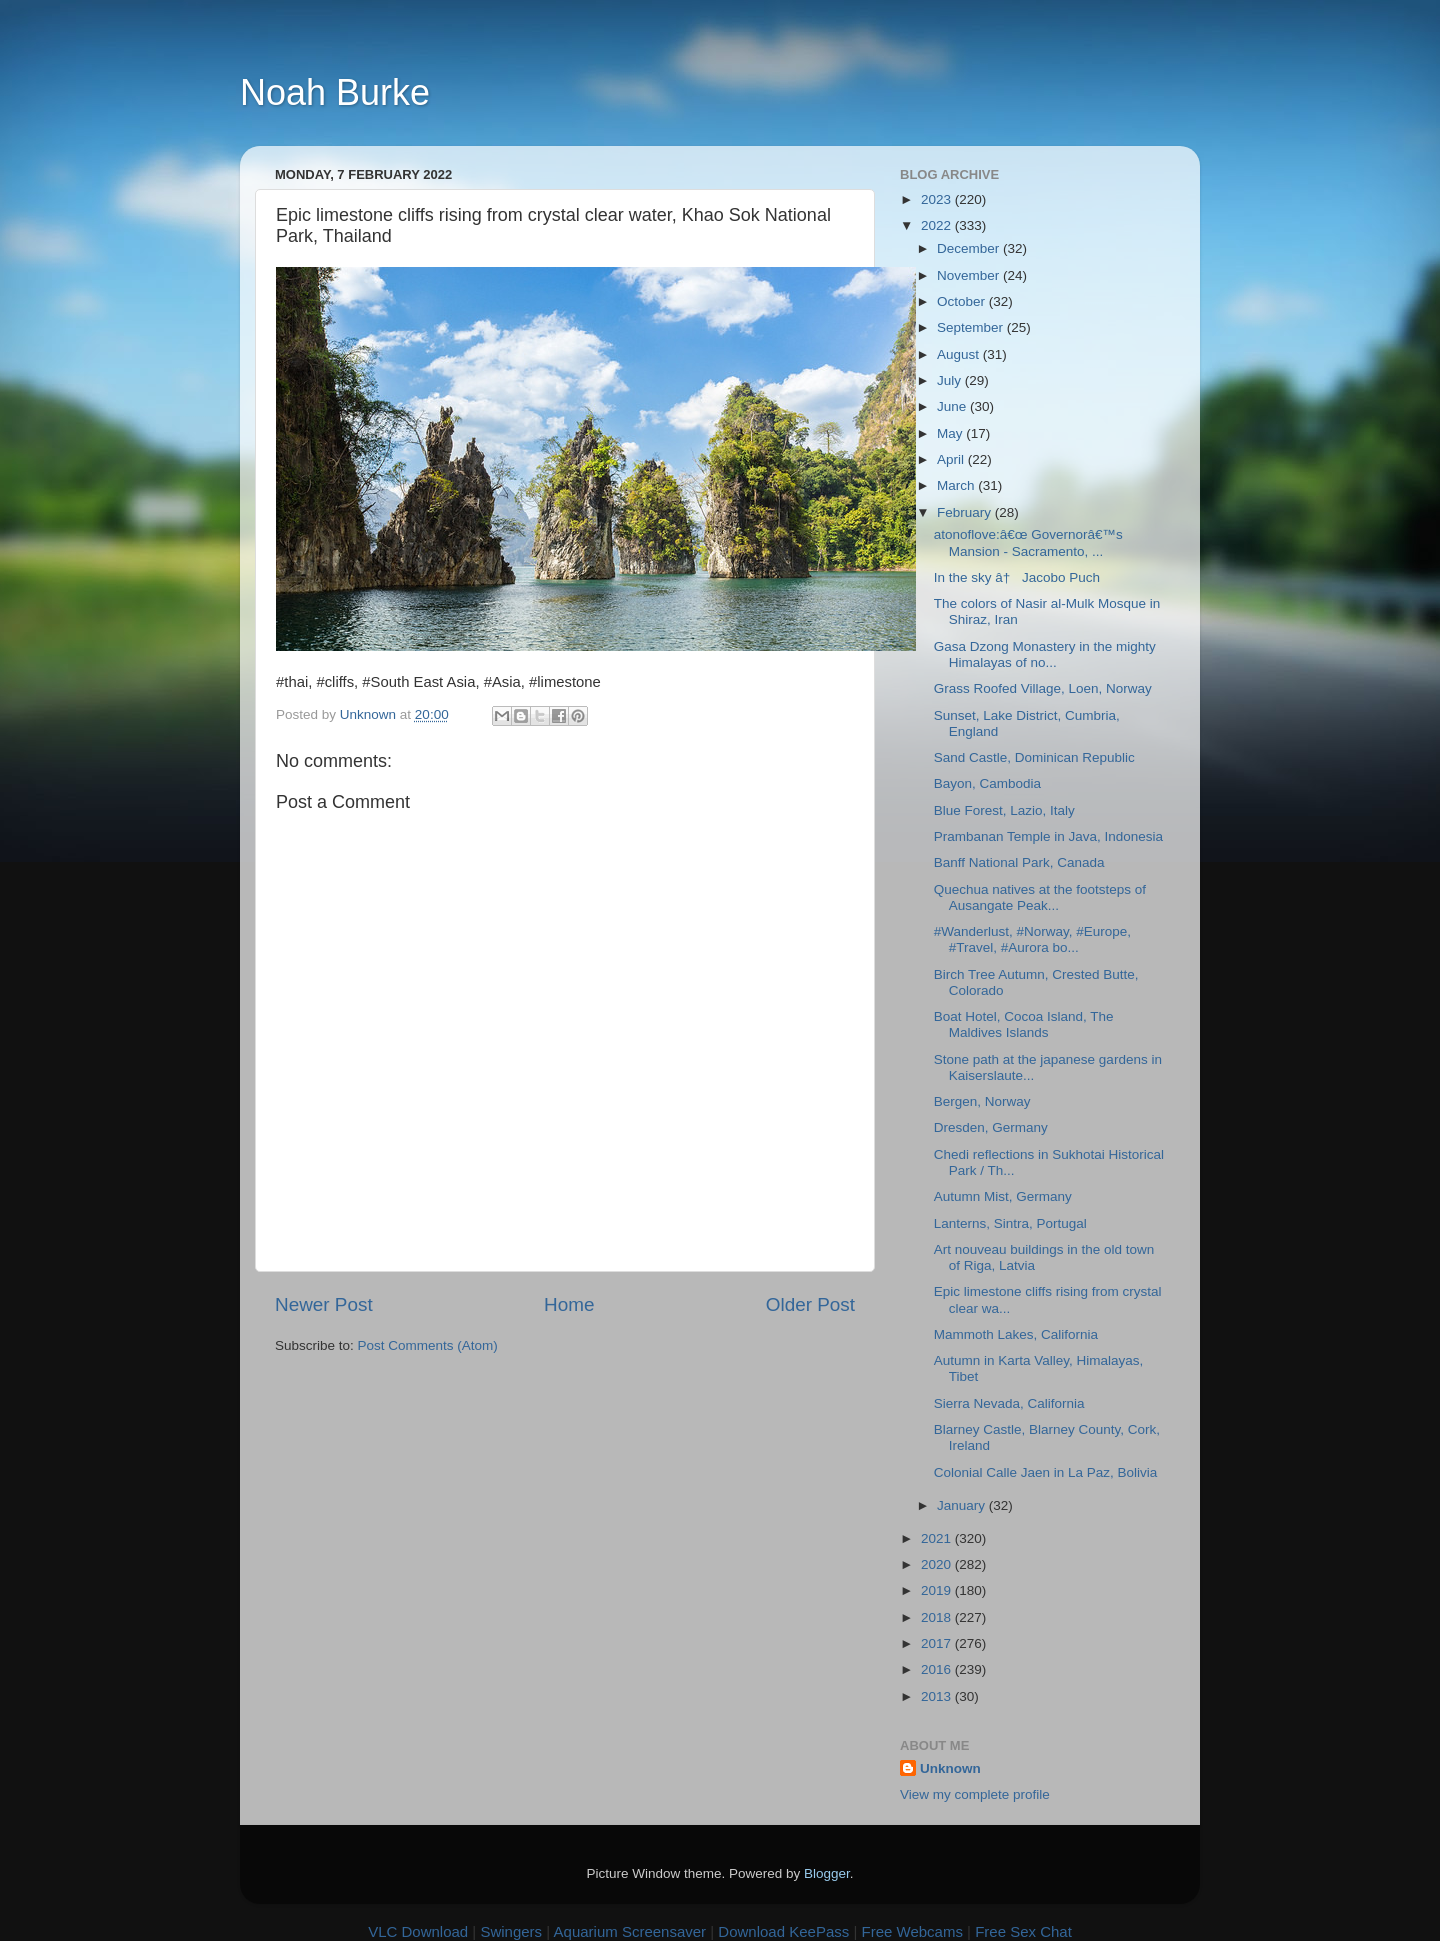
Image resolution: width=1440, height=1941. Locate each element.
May (951, 433)
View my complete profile (975, 1794)
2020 (938, 1564)
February (966, 512)
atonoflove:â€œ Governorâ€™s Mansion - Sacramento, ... (1028, 542)
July (951, 380)
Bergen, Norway (982, 1101)
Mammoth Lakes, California (1016, 1334)
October (963, 301)
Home (569, 1304)
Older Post (810, 1304)
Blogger (827, 1873)
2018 (938, 1617)
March (957, 485)
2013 (938, 1696)
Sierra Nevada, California (1009, 1403)
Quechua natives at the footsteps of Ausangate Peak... (1040, 897)
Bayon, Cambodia (987, 783)
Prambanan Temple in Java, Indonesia (1048, 836)
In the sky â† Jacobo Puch (1017, 577)
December (970, 248)
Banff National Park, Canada (1019, 862)
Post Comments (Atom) (428, 1345)
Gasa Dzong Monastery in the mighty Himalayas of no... (1045, 654)
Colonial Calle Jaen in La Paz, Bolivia (1046, 1472)
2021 (938, 1538)
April (952, 459)
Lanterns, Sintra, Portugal (1010, 1223)
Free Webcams (912, 1931)
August (960, 354)
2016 (938, 1669)
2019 (938, 1590)
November (970, 275)
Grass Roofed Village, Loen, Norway (1043, 688)
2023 (938, 199)
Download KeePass (783, 1931)
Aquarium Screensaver (630, 1931)
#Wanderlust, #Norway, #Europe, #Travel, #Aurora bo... (1032, 939)
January (963, 1505)
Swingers (511, 1931)
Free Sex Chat (1023, 1931)
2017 (938, 1643)
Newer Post (324, 1304)
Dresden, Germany (991, 1127)
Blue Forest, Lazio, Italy (1004, 810)
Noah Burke (335, 92)
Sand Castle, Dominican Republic (1034, 757)
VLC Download (418, 1931)
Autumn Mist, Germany (1003, 1196)
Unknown (950, 1768)
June (953, 406)
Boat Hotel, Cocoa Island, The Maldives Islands (1024, 1024)
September (972, 327)
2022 (938, 225)
